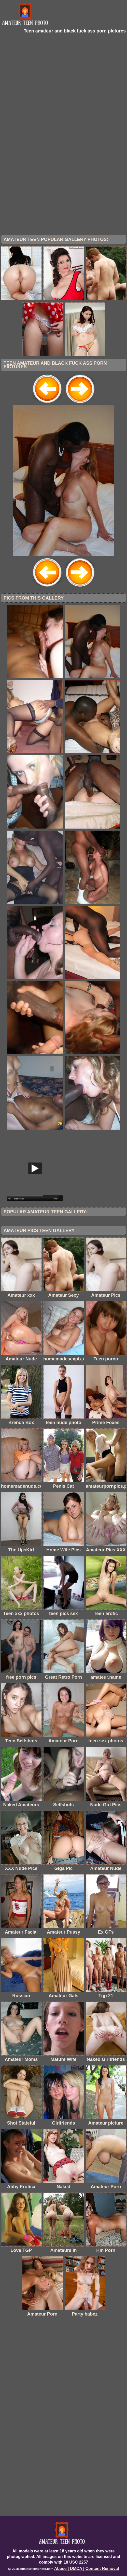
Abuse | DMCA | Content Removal (86, 2568)
